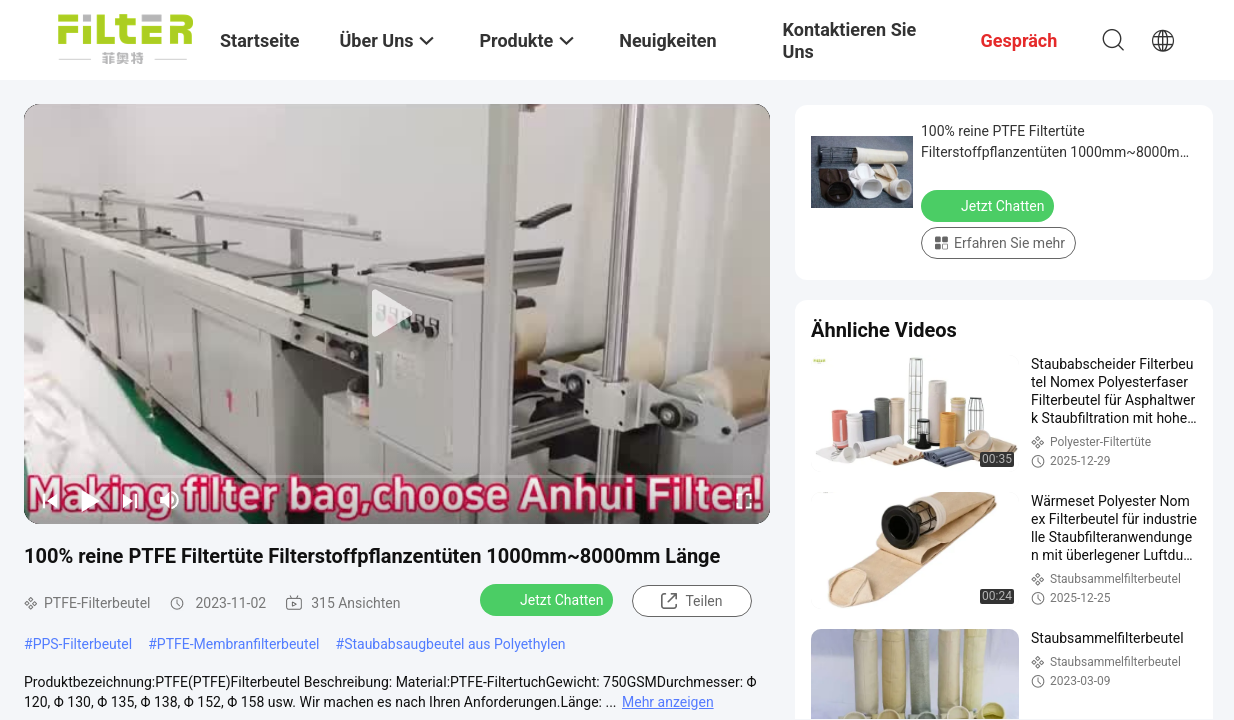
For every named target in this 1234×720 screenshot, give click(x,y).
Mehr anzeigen (668, 702)
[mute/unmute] (170, 500)
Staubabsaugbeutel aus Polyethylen (454, 644)
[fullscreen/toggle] (744, 500)
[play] (397, 314)
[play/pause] (90, 500)
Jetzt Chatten (548, 599)
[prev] (50, 500)
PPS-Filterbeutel (83, 644)
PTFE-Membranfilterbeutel (238, 644)
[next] (130, 500)
